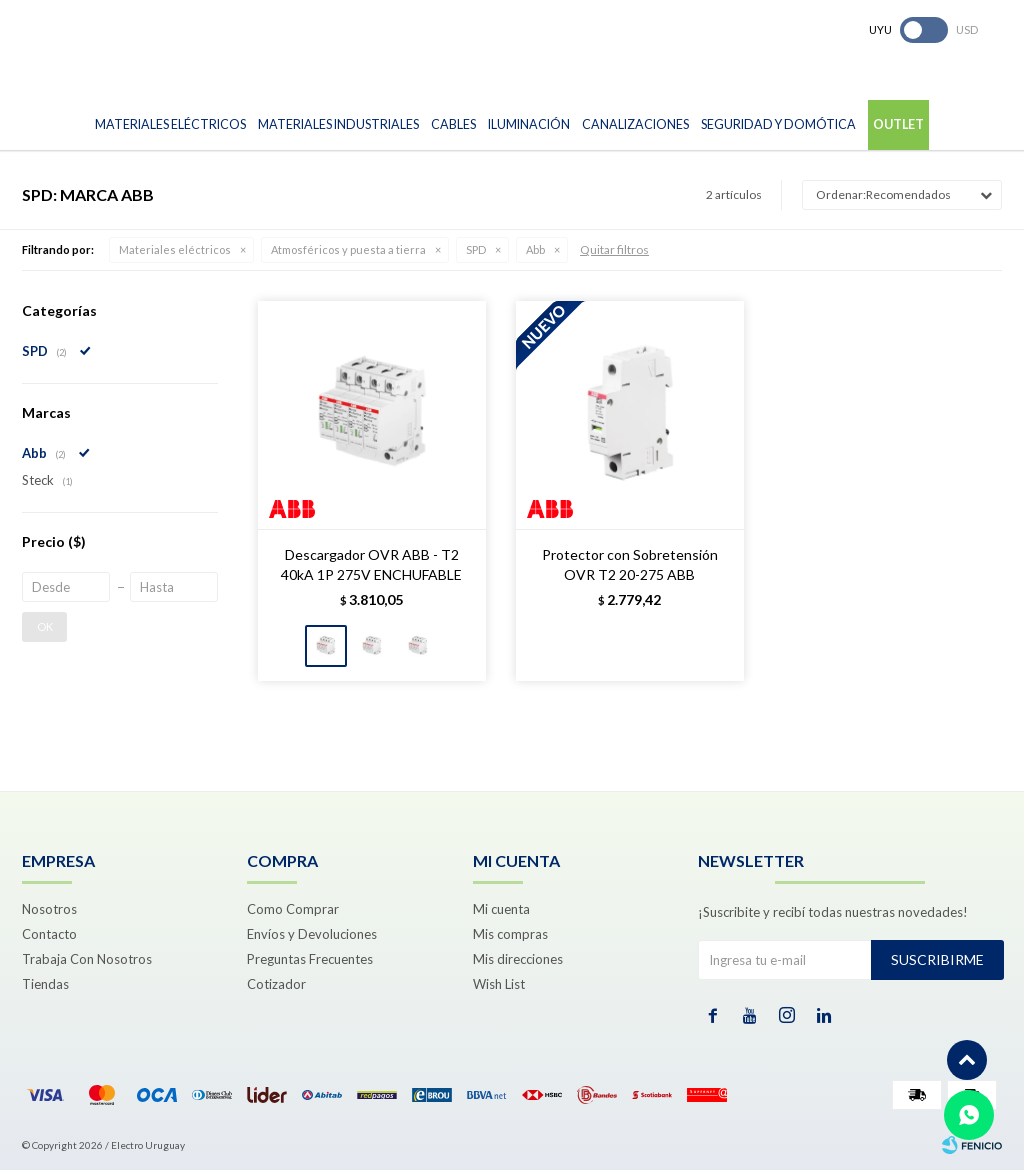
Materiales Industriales (338, 124)
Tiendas (45, 984)
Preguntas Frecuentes (310, 959)
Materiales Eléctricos (170, 124)
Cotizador (276, 984)
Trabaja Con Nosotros (87, 959)
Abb (535, 249)
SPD (476, 249)
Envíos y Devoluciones (312, 934)
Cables (453, 124)
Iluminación (529, 124)
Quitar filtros (614, 249)
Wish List (499, 984)
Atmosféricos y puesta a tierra (348, 249)
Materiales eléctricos (175, 249)
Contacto (49, 934)
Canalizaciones (635, 124)
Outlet (898, 124)
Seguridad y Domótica (778, 124)
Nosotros (49, 909)
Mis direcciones (518, 959)
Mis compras (510, 934)
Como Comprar (293, 909)
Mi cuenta (501, 909)
